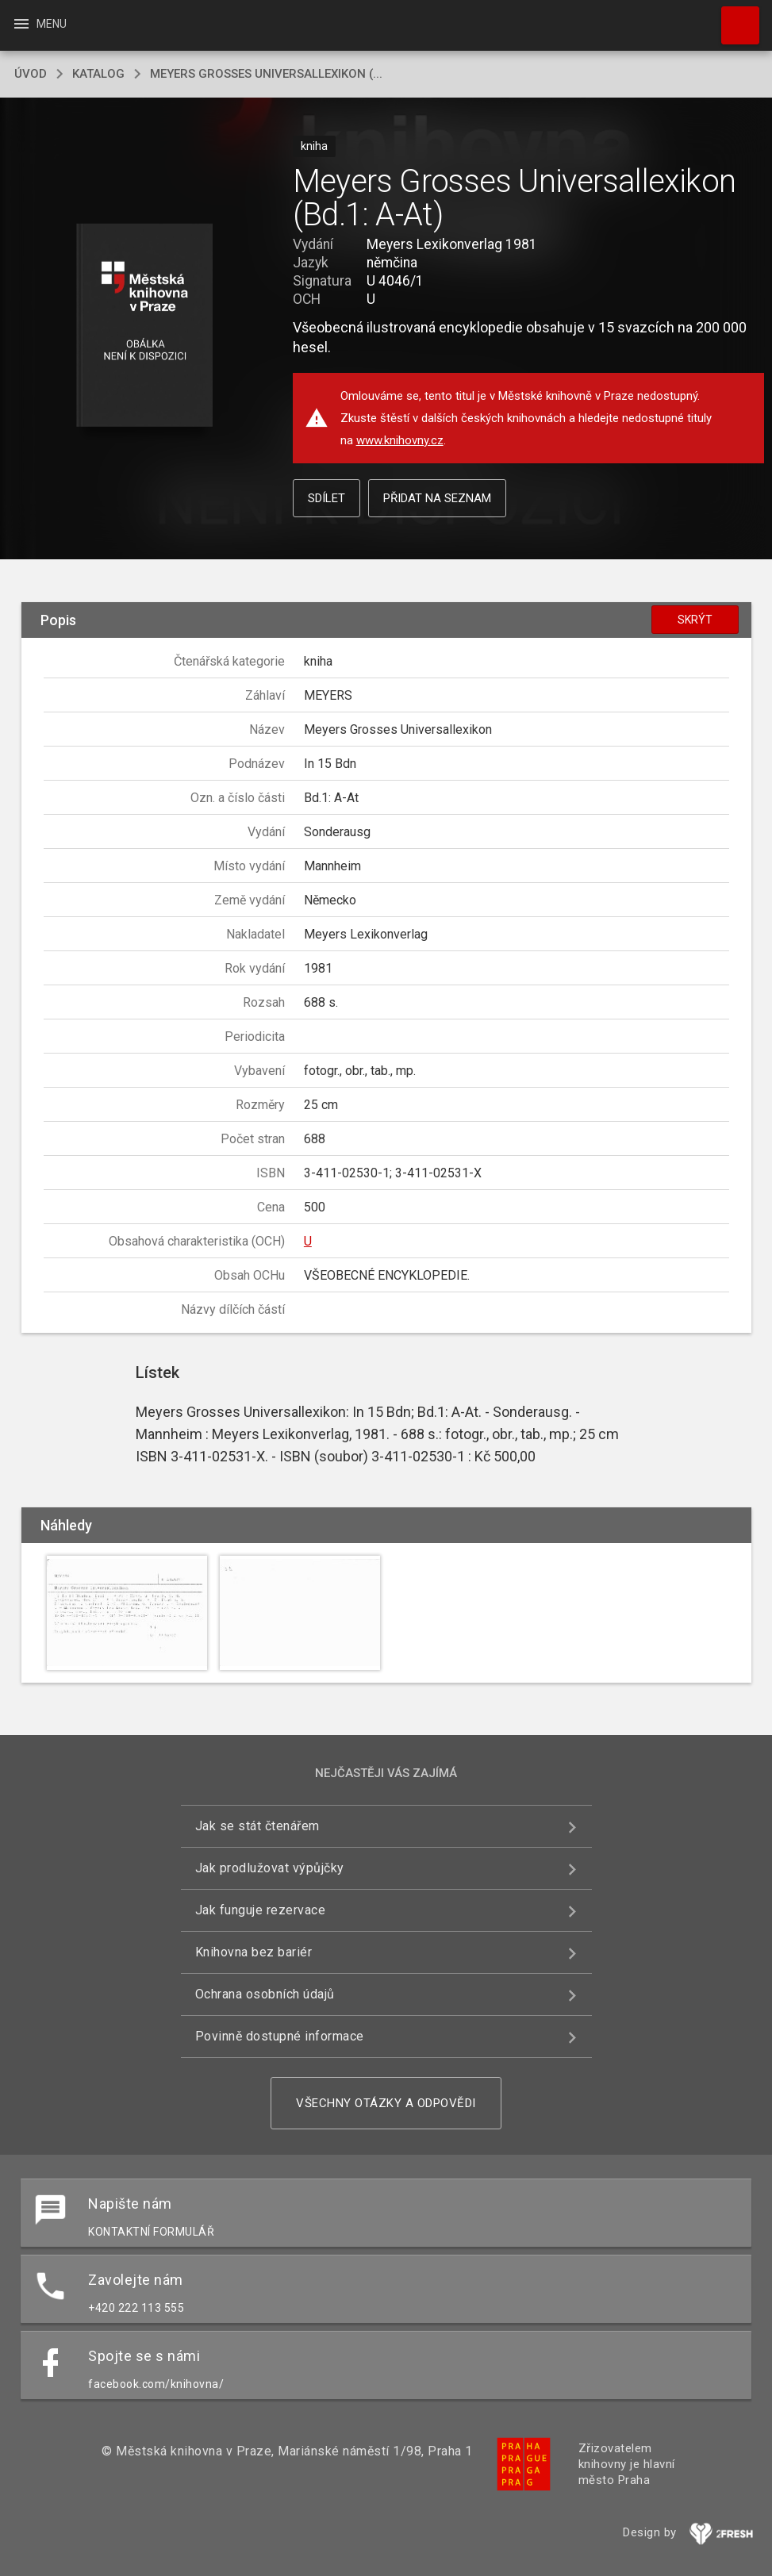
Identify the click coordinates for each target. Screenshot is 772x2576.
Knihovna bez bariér (254, 1952)
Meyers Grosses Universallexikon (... (266, 74)
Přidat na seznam (437, 498)
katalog (98, 74)
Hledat (733, 17)
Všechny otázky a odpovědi (386, 2103)
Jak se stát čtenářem (257, 1825)
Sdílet (326, 498)
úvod (30, 74)
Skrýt (695, 619)
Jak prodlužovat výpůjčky (269, 1867)
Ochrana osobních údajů (265, 1994)
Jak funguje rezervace (260, 1910)
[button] (145, 326)
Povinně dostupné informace (279, 2036)
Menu (39, 23)
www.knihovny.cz (400, 440)
